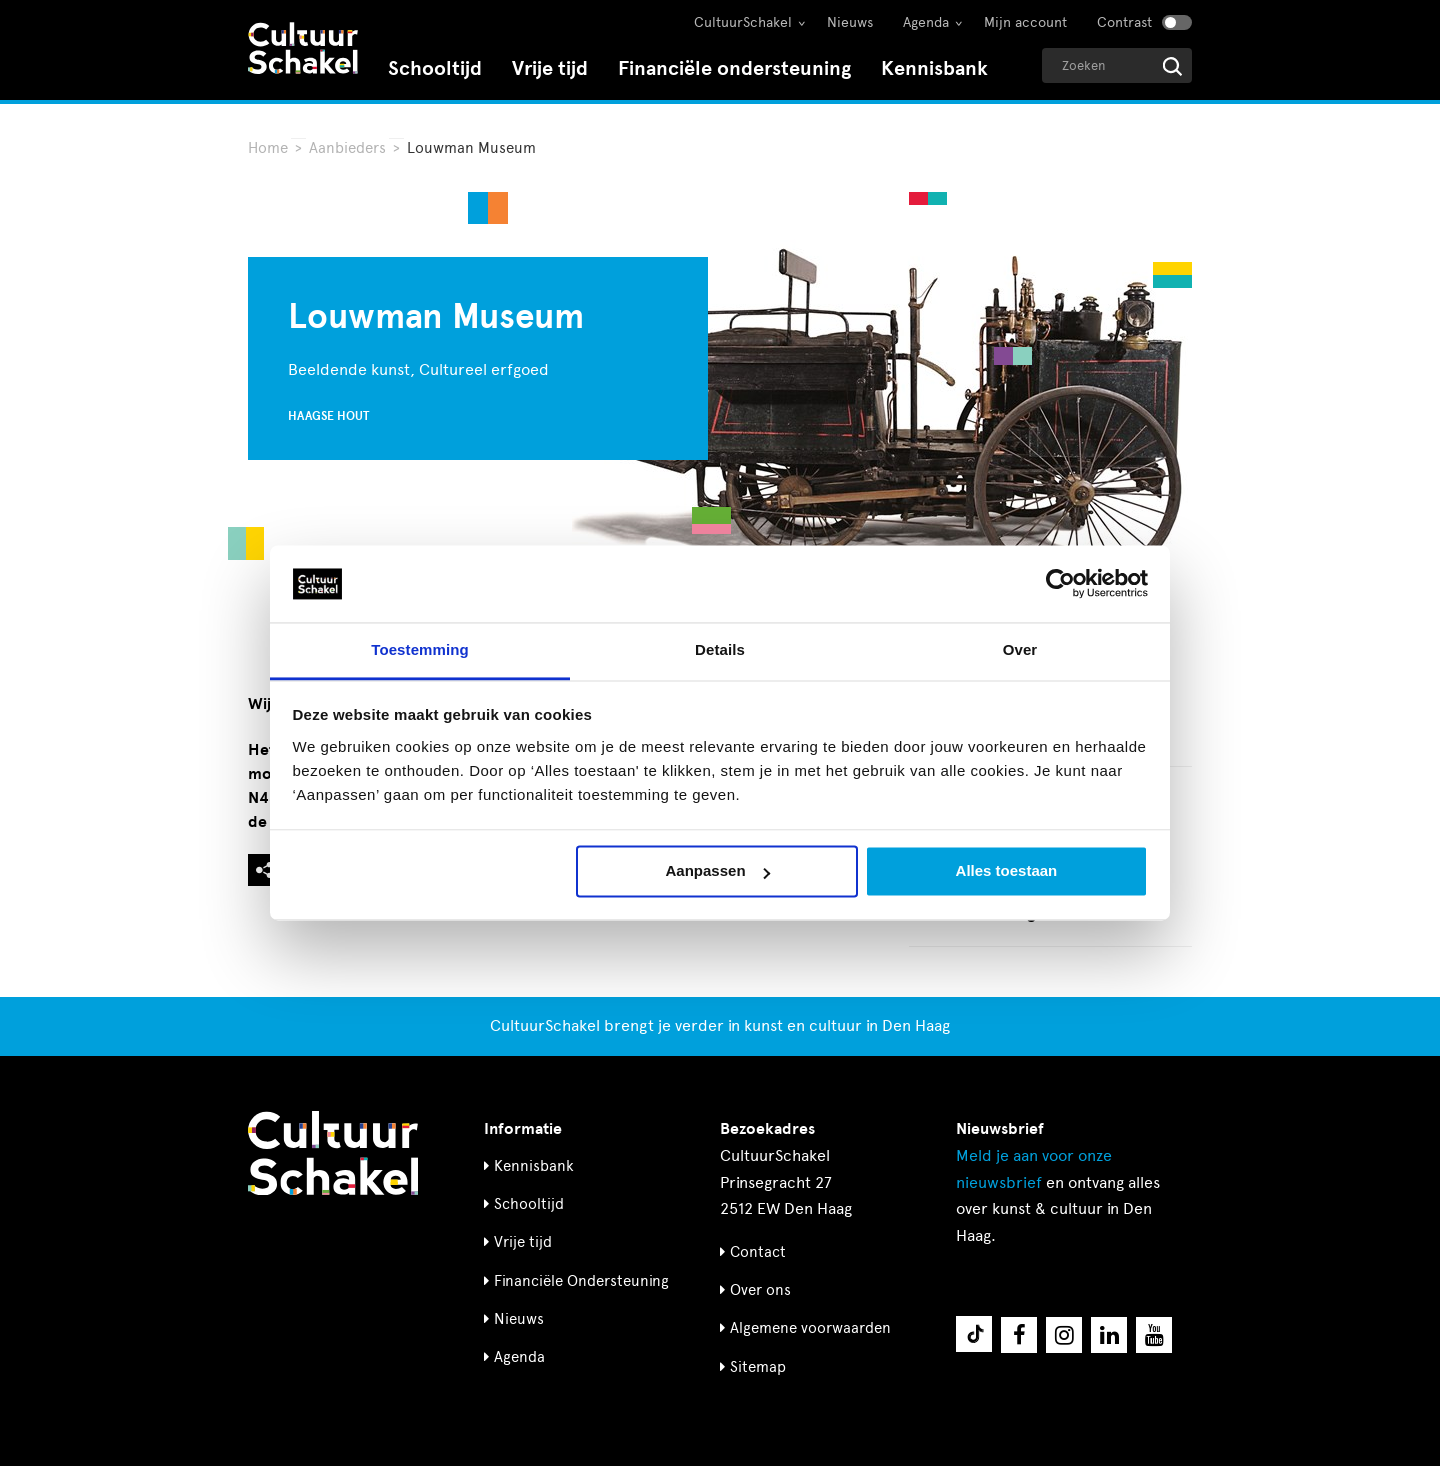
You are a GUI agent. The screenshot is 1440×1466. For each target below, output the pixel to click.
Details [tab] (720, 649)
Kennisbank (934, 68)
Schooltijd (435, 68)
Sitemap (758, 1367)
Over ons (760, 1290)
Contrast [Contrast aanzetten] (1124, 22)
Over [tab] (1020, 649)
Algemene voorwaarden (810, 1328)
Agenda (926, 22)
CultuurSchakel (743, 22)
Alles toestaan (1007, 871)
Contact (758, 1252)
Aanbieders (347, 148)
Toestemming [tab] (420, 649)
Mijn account (1025, 22)
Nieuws (850, 22)
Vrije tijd (550, 68)
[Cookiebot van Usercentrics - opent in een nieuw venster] (1060, 584)
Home (268, 148)
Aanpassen (718, 871)
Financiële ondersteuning (734, 68)
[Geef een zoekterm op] (1117, 65)
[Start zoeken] (1172, 66)
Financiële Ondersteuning (581, 1281)
